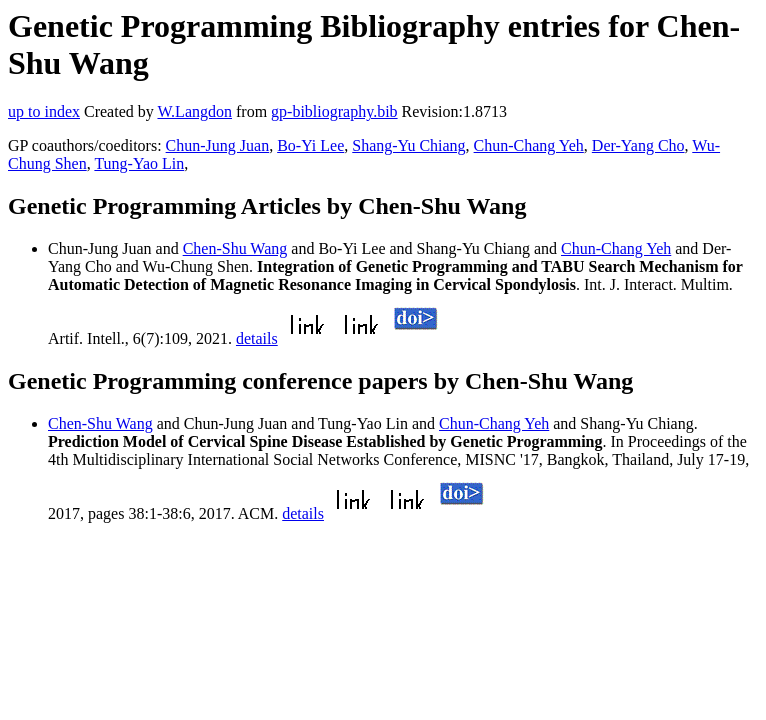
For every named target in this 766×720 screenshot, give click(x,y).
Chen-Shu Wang (235, 248)
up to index (44, 111)
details (257, 338)
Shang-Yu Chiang (408, 145)
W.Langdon (194, 111)
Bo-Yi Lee (310, 145)
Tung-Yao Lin (139, 163)
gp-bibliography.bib (334, 111)
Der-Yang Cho (638, 145)
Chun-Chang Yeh (529, 145)
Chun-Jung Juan (218, 145)
